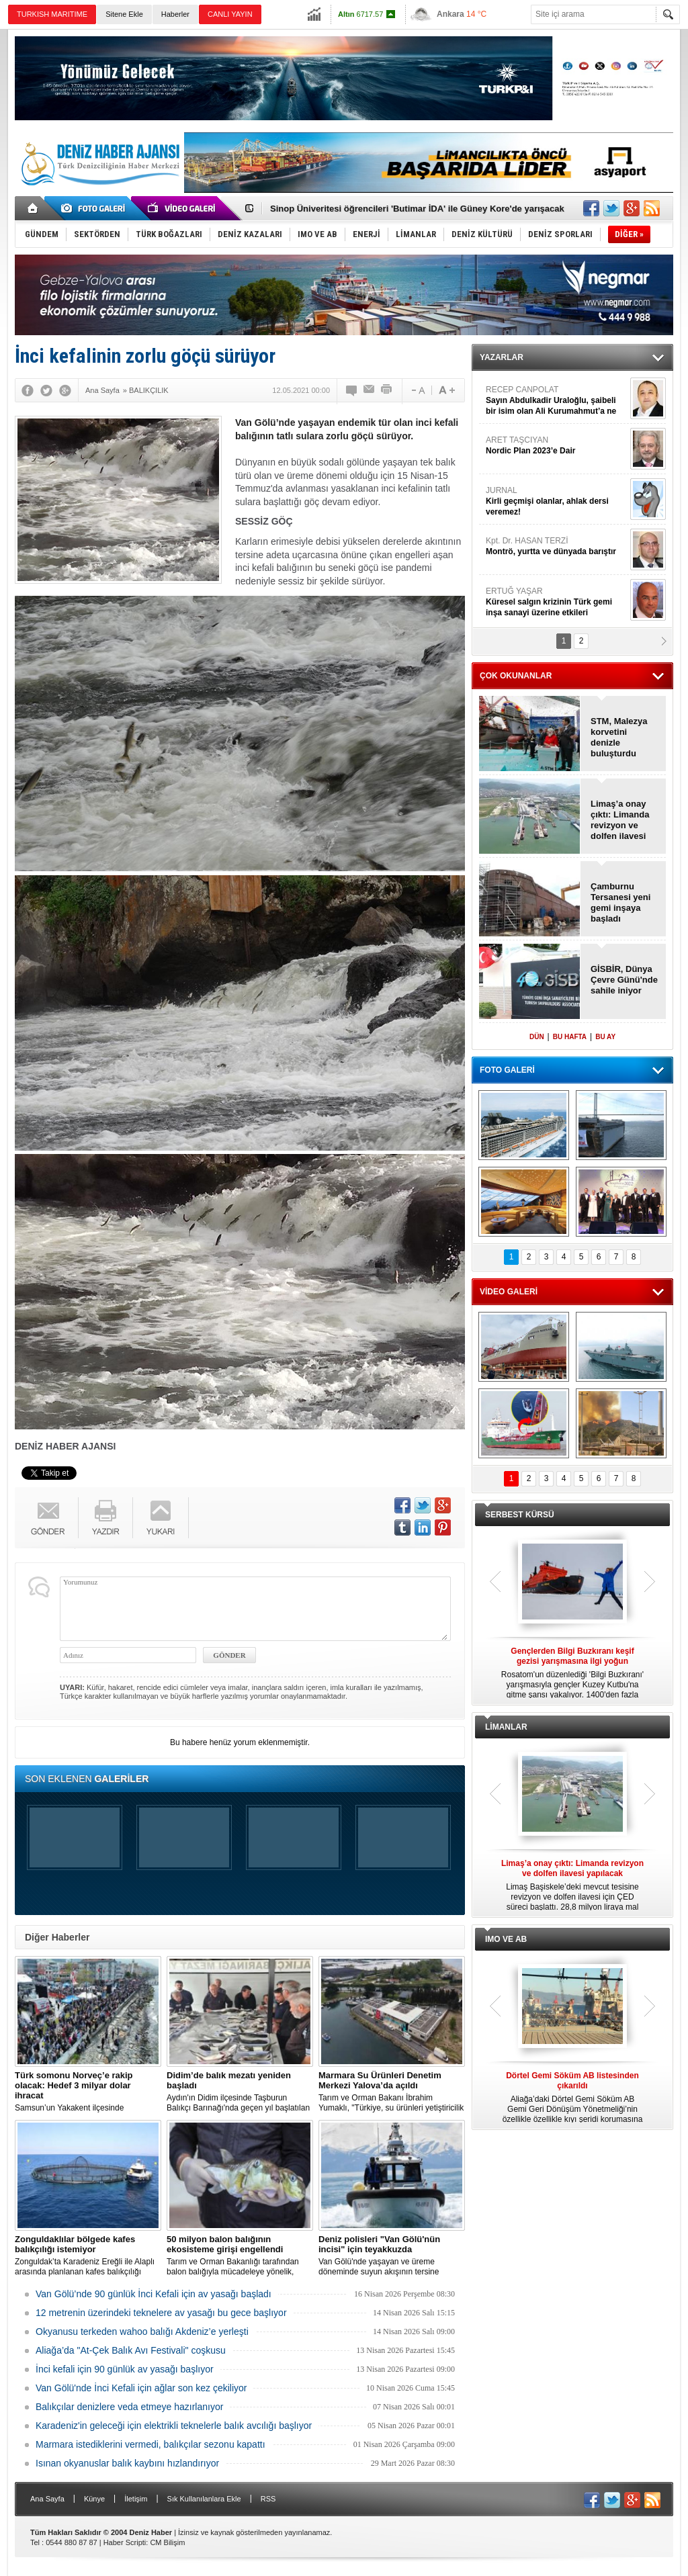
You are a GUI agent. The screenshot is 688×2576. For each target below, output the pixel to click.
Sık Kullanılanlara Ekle (204, 2499)
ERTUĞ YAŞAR (556, 602)
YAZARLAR (501, 357)
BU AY (605, 1036)
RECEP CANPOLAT (556, 400)
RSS (268, 2499)
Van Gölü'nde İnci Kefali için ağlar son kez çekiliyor (141, 2388)
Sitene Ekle (124, 14)
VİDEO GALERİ (509, 1291)
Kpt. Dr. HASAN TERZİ (556, 546)
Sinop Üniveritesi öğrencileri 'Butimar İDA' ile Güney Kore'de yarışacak (417, 209)
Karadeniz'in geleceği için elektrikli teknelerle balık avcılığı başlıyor (174, 2425)
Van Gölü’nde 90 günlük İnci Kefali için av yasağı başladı (153, 2294)
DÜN (536, 1036)
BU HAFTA (570, 1036)
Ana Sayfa (47, 2499)
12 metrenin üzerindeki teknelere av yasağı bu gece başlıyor (161, 2312)
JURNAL (556, 501)
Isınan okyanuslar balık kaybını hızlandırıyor (127, 2463)
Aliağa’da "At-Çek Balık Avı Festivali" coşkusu (131, 2350)
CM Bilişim (167, 2542)
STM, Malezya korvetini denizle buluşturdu (619, 737)
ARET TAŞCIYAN (556, 445)
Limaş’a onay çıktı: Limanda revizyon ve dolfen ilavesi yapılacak (620, 820)
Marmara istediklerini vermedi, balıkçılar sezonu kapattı (150, 2444)
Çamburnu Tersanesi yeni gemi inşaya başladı (620, 902)
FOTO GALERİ (507, 1070)
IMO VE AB (506, 1939)
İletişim (135, 2499)
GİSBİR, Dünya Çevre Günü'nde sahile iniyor (624, 979)
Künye (94, 2499)
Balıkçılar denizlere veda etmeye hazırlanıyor (129, 2406)
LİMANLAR (506, 1727)
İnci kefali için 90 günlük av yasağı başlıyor (125, 2369)
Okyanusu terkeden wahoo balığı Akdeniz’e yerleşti (142, 2331)
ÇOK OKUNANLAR (516, 675)
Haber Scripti (124, 2542)
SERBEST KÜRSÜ (519, 1514)
